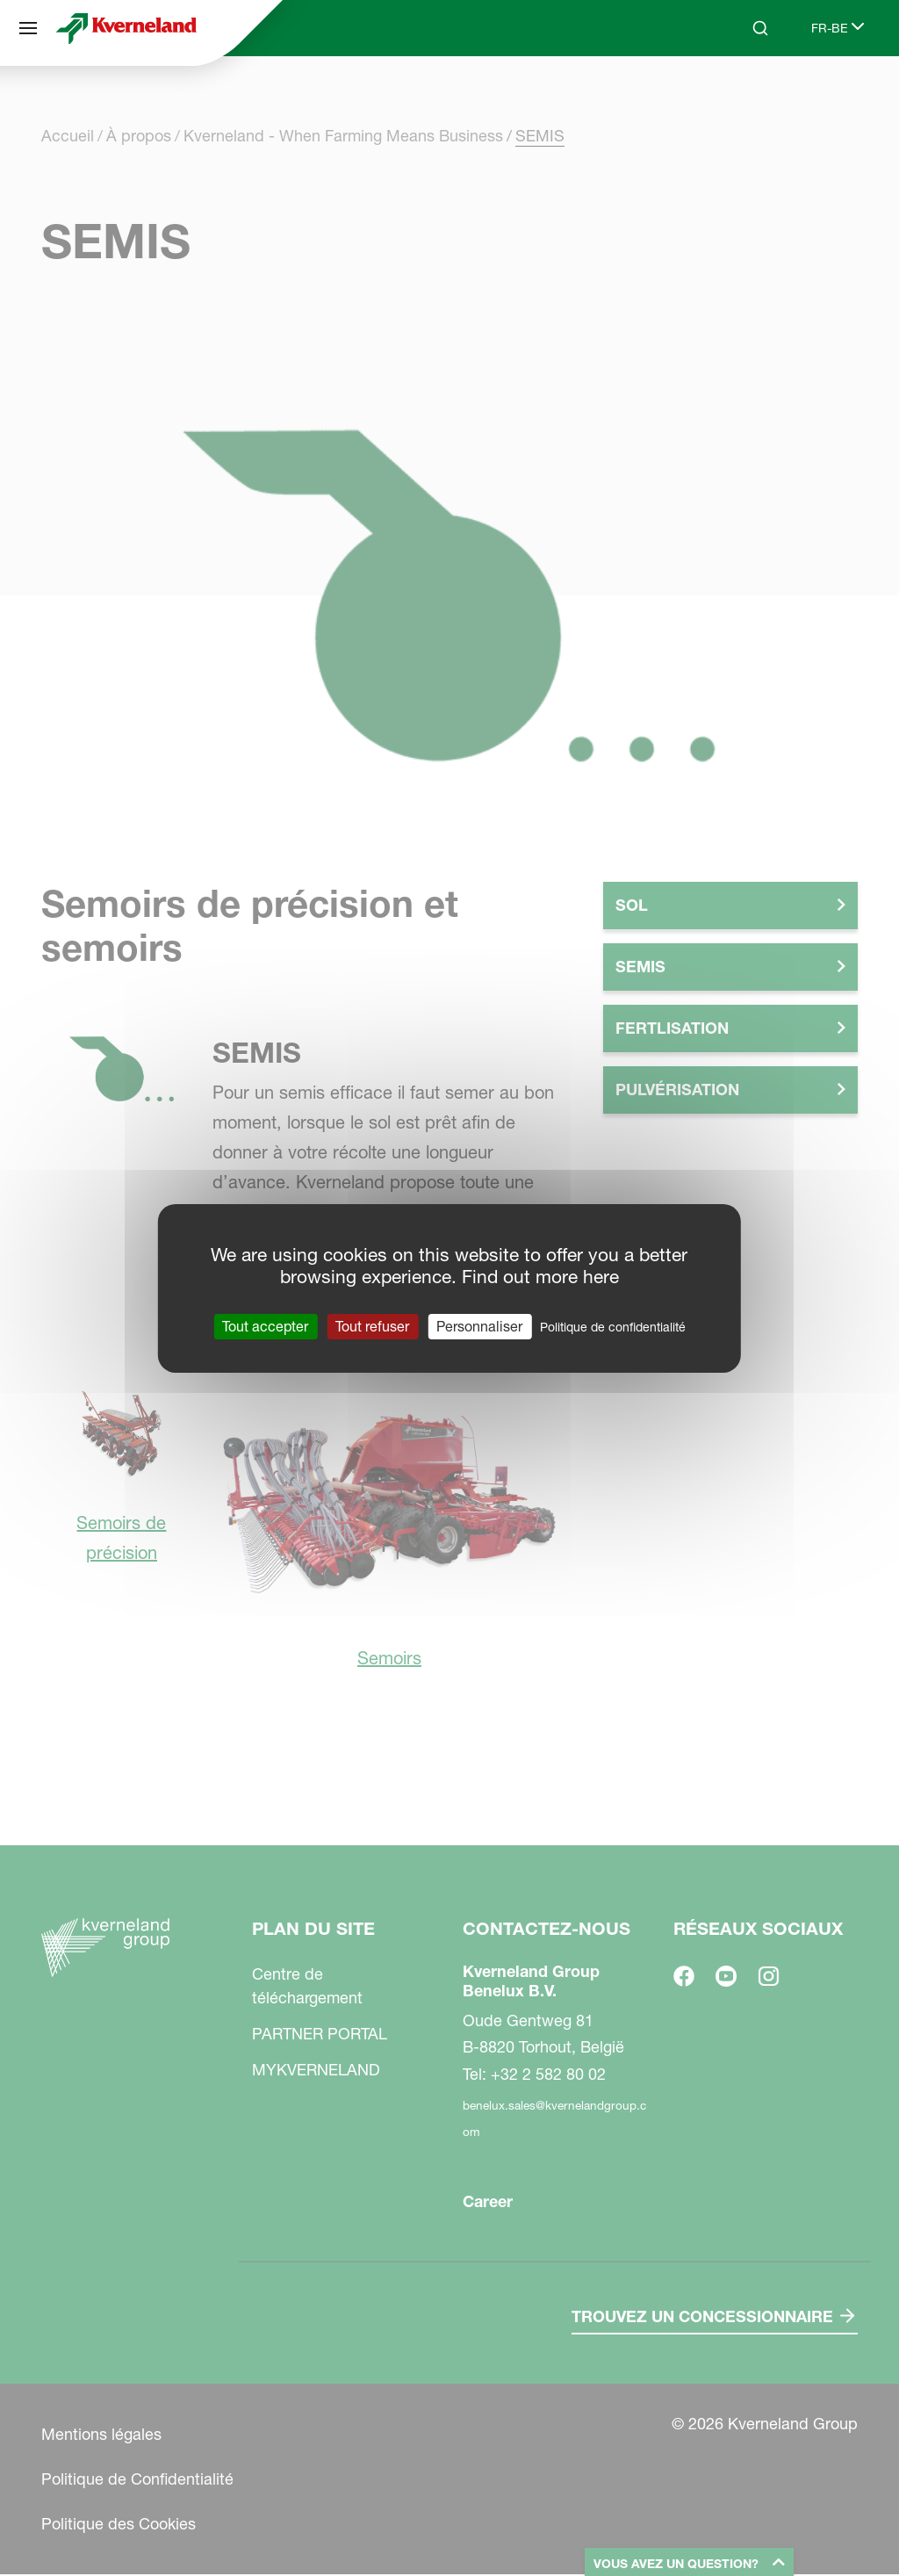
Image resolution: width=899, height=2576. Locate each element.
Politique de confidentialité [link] (613, 1326)
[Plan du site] (28, 28)
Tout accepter (265, 1325)
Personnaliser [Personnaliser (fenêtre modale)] (479, 1325)
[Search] (760, 28)
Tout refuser (372, 1325)
